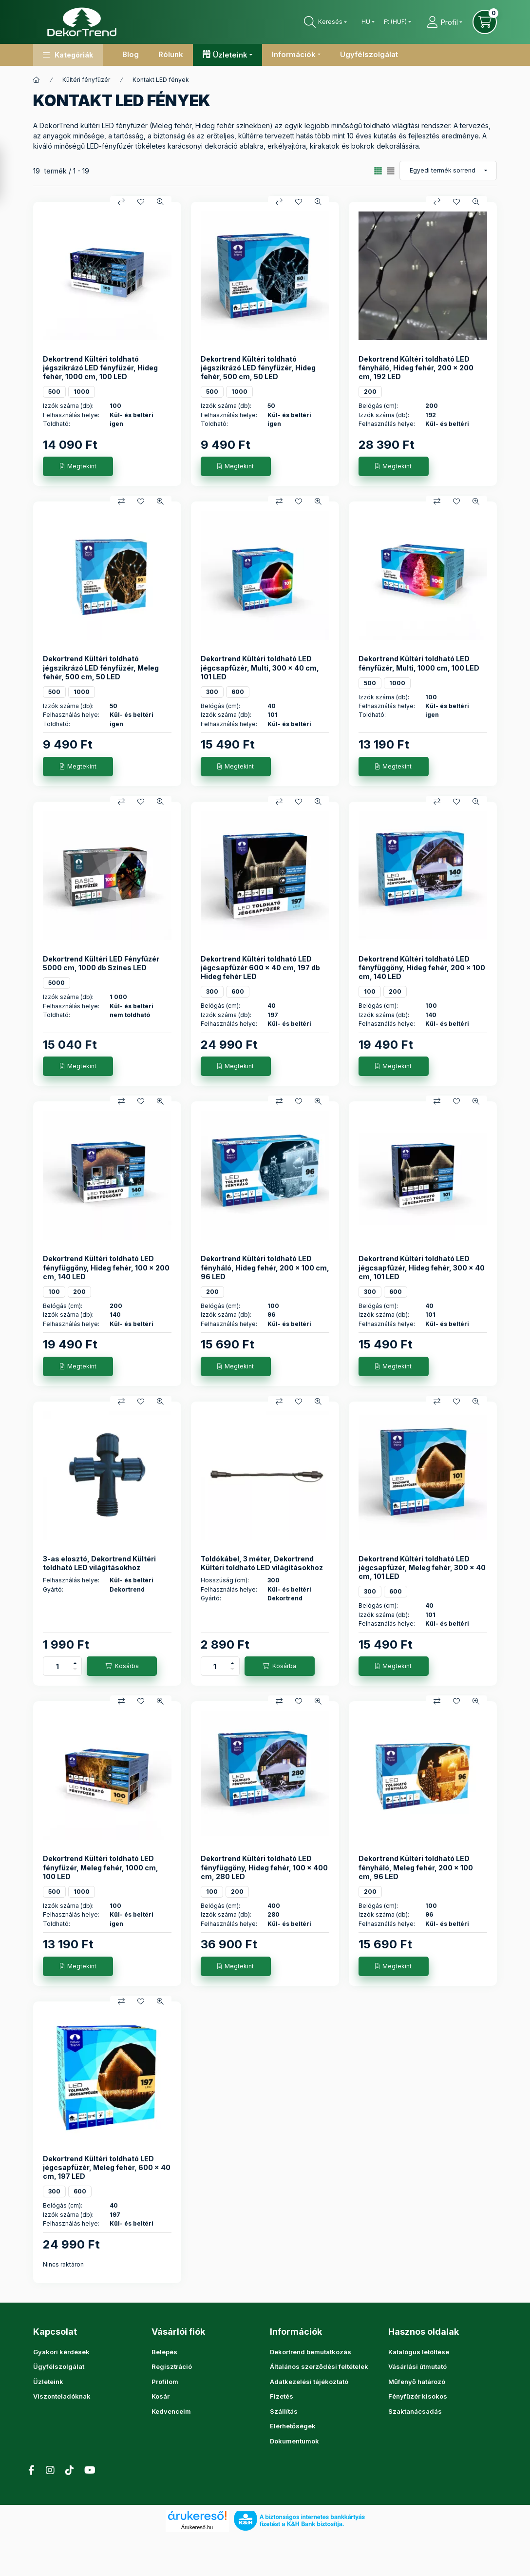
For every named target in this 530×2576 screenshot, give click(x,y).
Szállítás (284, 2411)
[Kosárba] (122, 1666)
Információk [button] (294, 54)
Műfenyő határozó (416, 2381)
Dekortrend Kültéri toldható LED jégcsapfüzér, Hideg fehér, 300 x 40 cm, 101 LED (422, 1267)
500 (54, 391)
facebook (273, 2465)
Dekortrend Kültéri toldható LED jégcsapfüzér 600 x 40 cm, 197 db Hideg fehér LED (260, 967)
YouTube (331, 2465)
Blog (130, 54)
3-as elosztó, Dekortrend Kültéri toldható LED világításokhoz (99, 1563)
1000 (82, 391)
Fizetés (281, 2396)
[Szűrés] (11, 173)
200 (370, 391)
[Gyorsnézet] (160, 202)
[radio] (391, 170)
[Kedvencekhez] (141, 202)
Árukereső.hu (197, 2517)
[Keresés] (325, 22)
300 (212, 691)
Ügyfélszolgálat (369, 54)
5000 (56, 982)
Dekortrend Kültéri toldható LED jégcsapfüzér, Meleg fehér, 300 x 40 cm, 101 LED (422, 1567)
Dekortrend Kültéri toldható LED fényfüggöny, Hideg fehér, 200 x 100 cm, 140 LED (422, 967)
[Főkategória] (36, 80)
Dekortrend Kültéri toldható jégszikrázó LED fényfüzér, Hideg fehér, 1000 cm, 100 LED (100, 368)
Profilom (164, 2381)
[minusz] (75, 1670)
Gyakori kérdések (61, 2352)
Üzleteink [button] (230, 54)
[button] (68, 55)
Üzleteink (48, 2381)
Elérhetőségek (293, 2426)
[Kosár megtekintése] (485, 22)
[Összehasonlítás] (121, 202)
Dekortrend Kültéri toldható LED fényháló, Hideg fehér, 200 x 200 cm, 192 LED (416, 368)
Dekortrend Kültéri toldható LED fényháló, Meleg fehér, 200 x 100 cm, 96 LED (416, 1867)
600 (237, 691)
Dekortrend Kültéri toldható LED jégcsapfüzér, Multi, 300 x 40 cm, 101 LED (260, 667)
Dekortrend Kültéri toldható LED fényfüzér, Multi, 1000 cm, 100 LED (419, 663)
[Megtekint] (78, 466)
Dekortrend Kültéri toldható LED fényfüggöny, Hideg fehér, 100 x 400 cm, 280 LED (264, 1867)
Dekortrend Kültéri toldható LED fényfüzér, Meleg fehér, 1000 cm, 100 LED (100, 1867)
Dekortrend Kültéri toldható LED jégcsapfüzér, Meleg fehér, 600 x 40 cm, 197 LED (106, 2167)
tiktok (312, 2465)
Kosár (160, 2396)
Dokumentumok (294, 2441)
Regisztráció (171, 2366)
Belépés (164, 2352)
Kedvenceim (171, 2411)
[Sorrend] (448, 170)
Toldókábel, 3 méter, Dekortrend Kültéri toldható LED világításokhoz (262, 1563)
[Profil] (444, 22)
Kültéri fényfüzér (86, 79)
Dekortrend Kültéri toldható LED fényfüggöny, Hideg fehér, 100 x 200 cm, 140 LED (106, 1267)
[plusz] (75, 1661)
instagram (292, 2465)
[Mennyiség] (57, 1666)
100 (370, 991)
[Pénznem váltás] (395, 22)
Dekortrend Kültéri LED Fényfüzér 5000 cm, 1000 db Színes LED (101, 963)
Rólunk (170, 54)
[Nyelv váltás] (366, 22)
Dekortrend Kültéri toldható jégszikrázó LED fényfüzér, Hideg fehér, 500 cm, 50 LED (258, 368)
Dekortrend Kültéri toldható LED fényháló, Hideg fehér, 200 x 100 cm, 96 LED (265, 1267)
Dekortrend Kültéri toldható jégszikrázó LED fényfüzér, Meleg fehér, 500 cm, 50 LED (101, 667)
